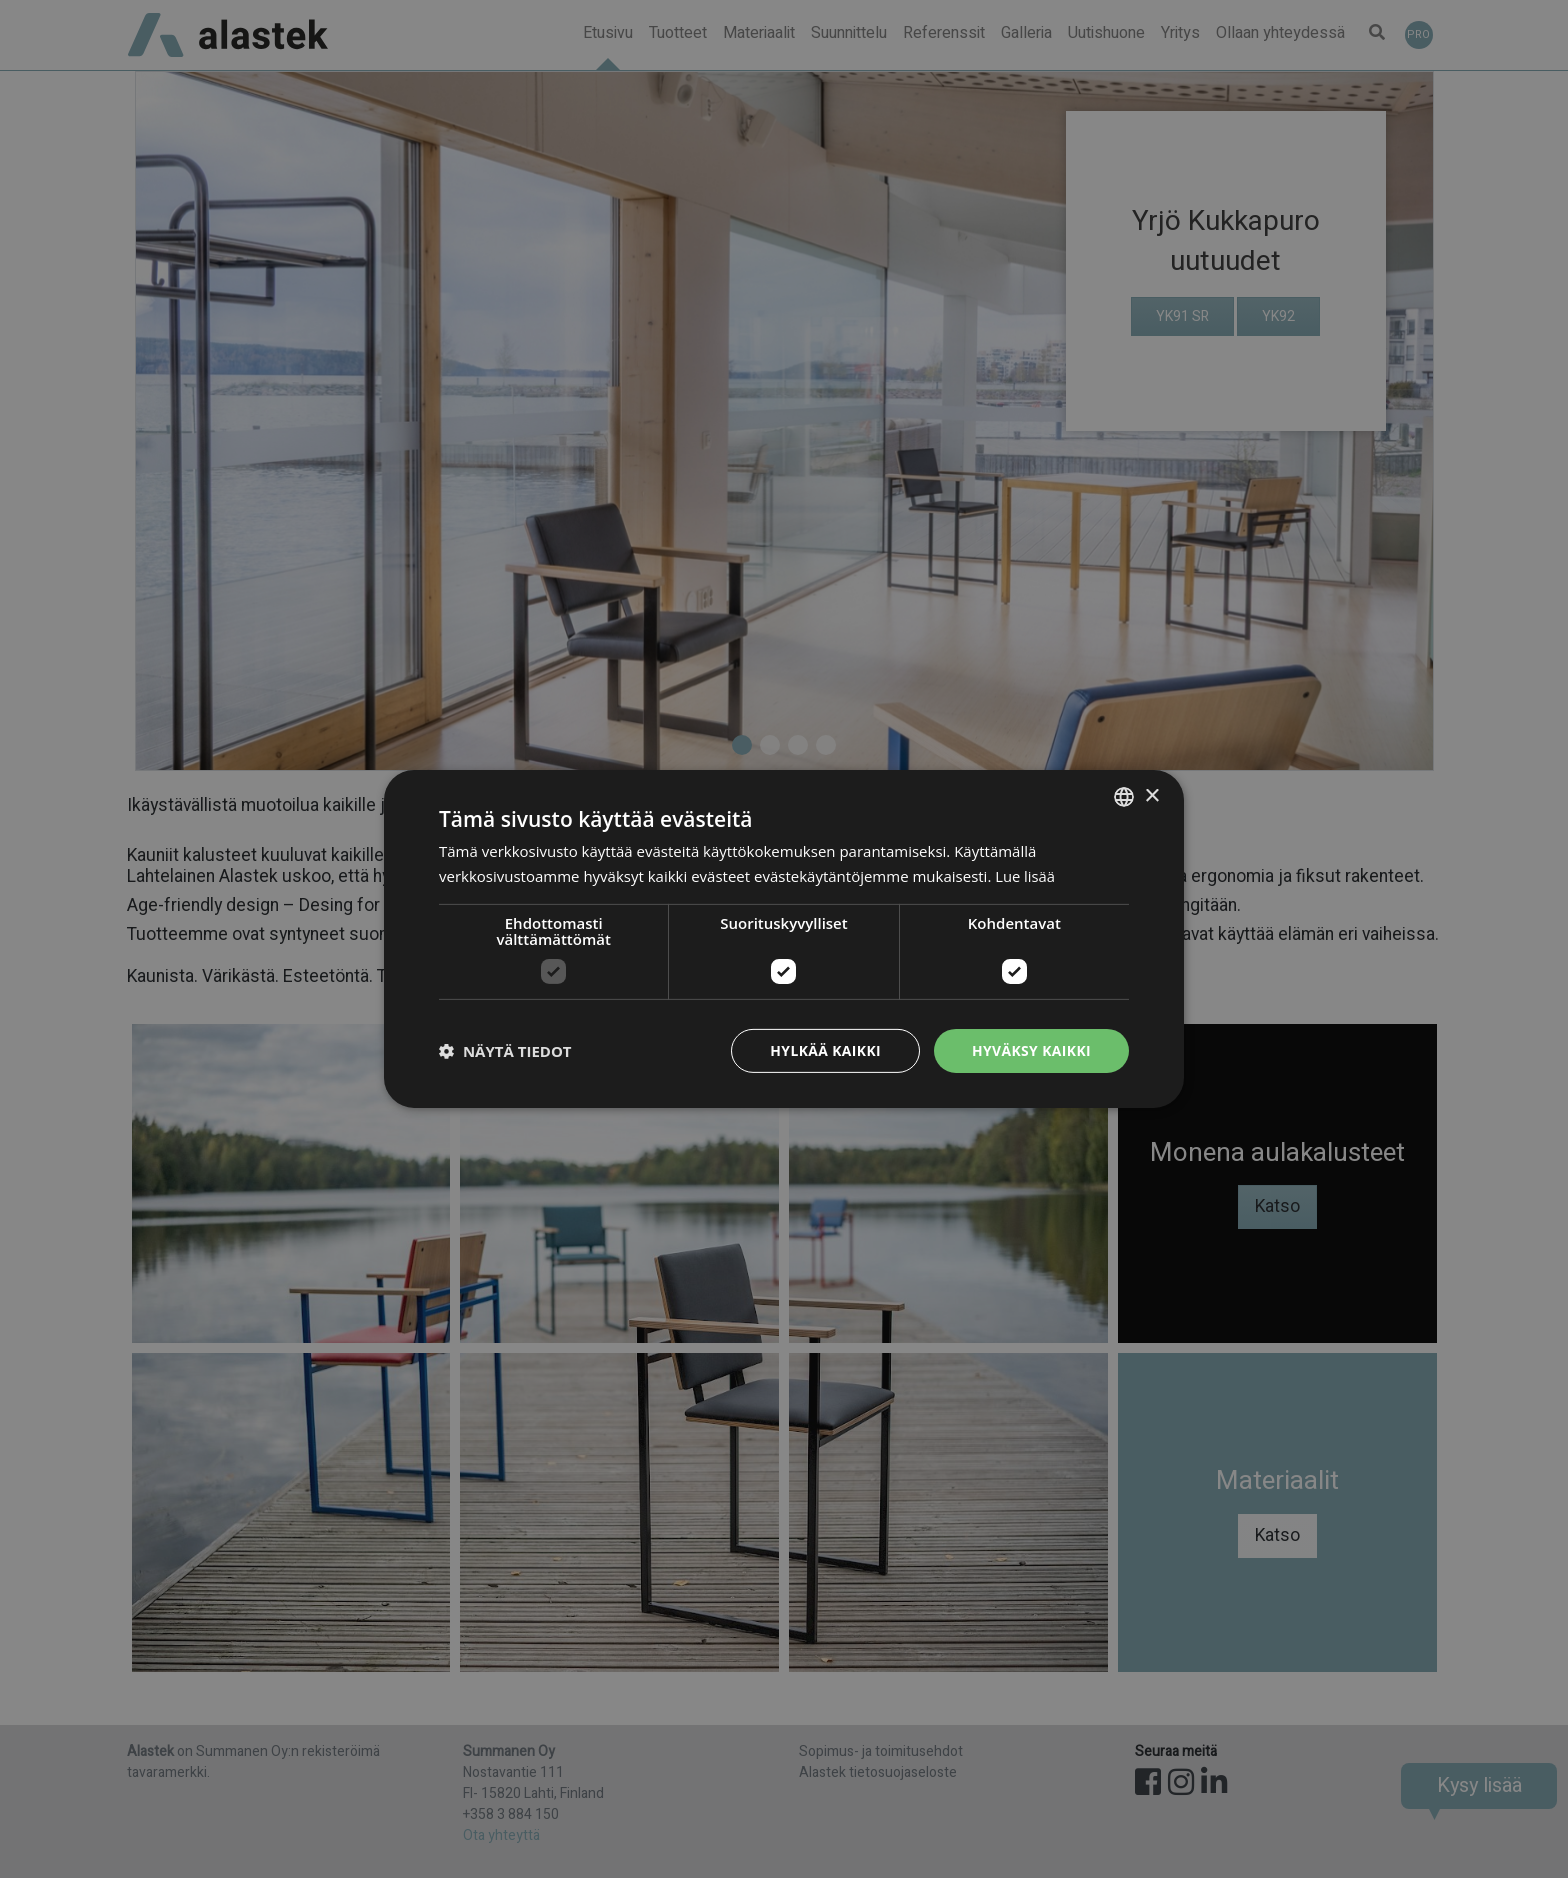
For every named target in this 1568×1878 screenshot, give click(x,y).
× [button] (1151, 795)
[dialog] (784, 939)
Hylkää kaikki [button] (824, 1050)
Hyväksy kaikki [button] (1031, 1050)
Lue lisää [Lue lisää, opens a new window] (1025, 876)
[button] (505, 1051)
